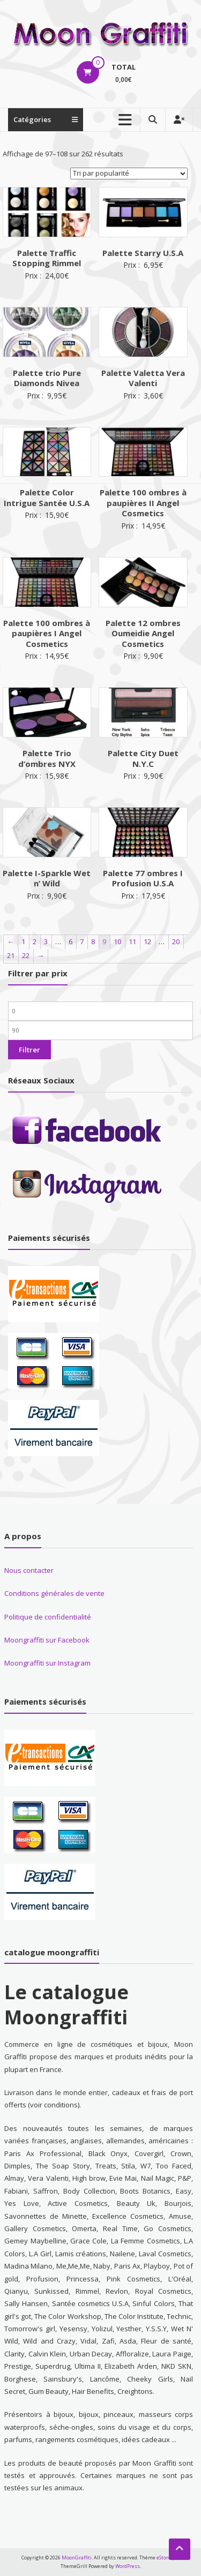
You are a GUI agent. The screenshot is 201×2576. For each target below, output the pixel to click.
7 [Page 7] (82, 941)
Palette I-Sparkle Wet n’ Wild (47, 878)
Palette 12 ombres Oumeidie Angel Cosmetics (143, 633)
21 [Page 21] (10, 955)
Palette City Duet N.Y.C (143, 758)
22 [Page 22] (25, 955)
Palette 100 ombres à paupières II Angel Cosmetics (143, 502)
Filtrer (29, 1049)
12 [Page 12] (147, 941)
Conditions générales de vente (54, 1593)
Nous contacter (29, 1570)
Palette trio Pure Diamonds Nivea (47, 378)
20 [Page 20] (176, 941)
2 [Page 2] (34, 941)
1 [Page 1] (23, 941)
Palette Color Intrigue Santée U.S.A (47, 497)
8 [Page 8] (93, 941)
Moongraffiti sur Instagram (47, 1663)
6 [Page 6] (70, 941)
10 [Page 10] (117, 941)
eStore (164, 2557)
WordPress (127, 2566)
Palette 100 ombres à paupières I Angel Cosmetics (46, 633)
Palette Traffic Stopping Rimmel (46, 258)
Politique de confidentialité (47, 1617)
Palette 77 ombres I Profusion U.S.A (143, 878)
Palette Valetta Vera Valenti (143, 378)
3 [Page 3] (46, 941)
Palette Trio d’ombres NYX (47, 758)
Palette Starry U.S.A (142, 252)
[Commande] (129, 173)
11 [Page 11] (132, 941)
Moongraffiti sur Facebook (47, 1640)
